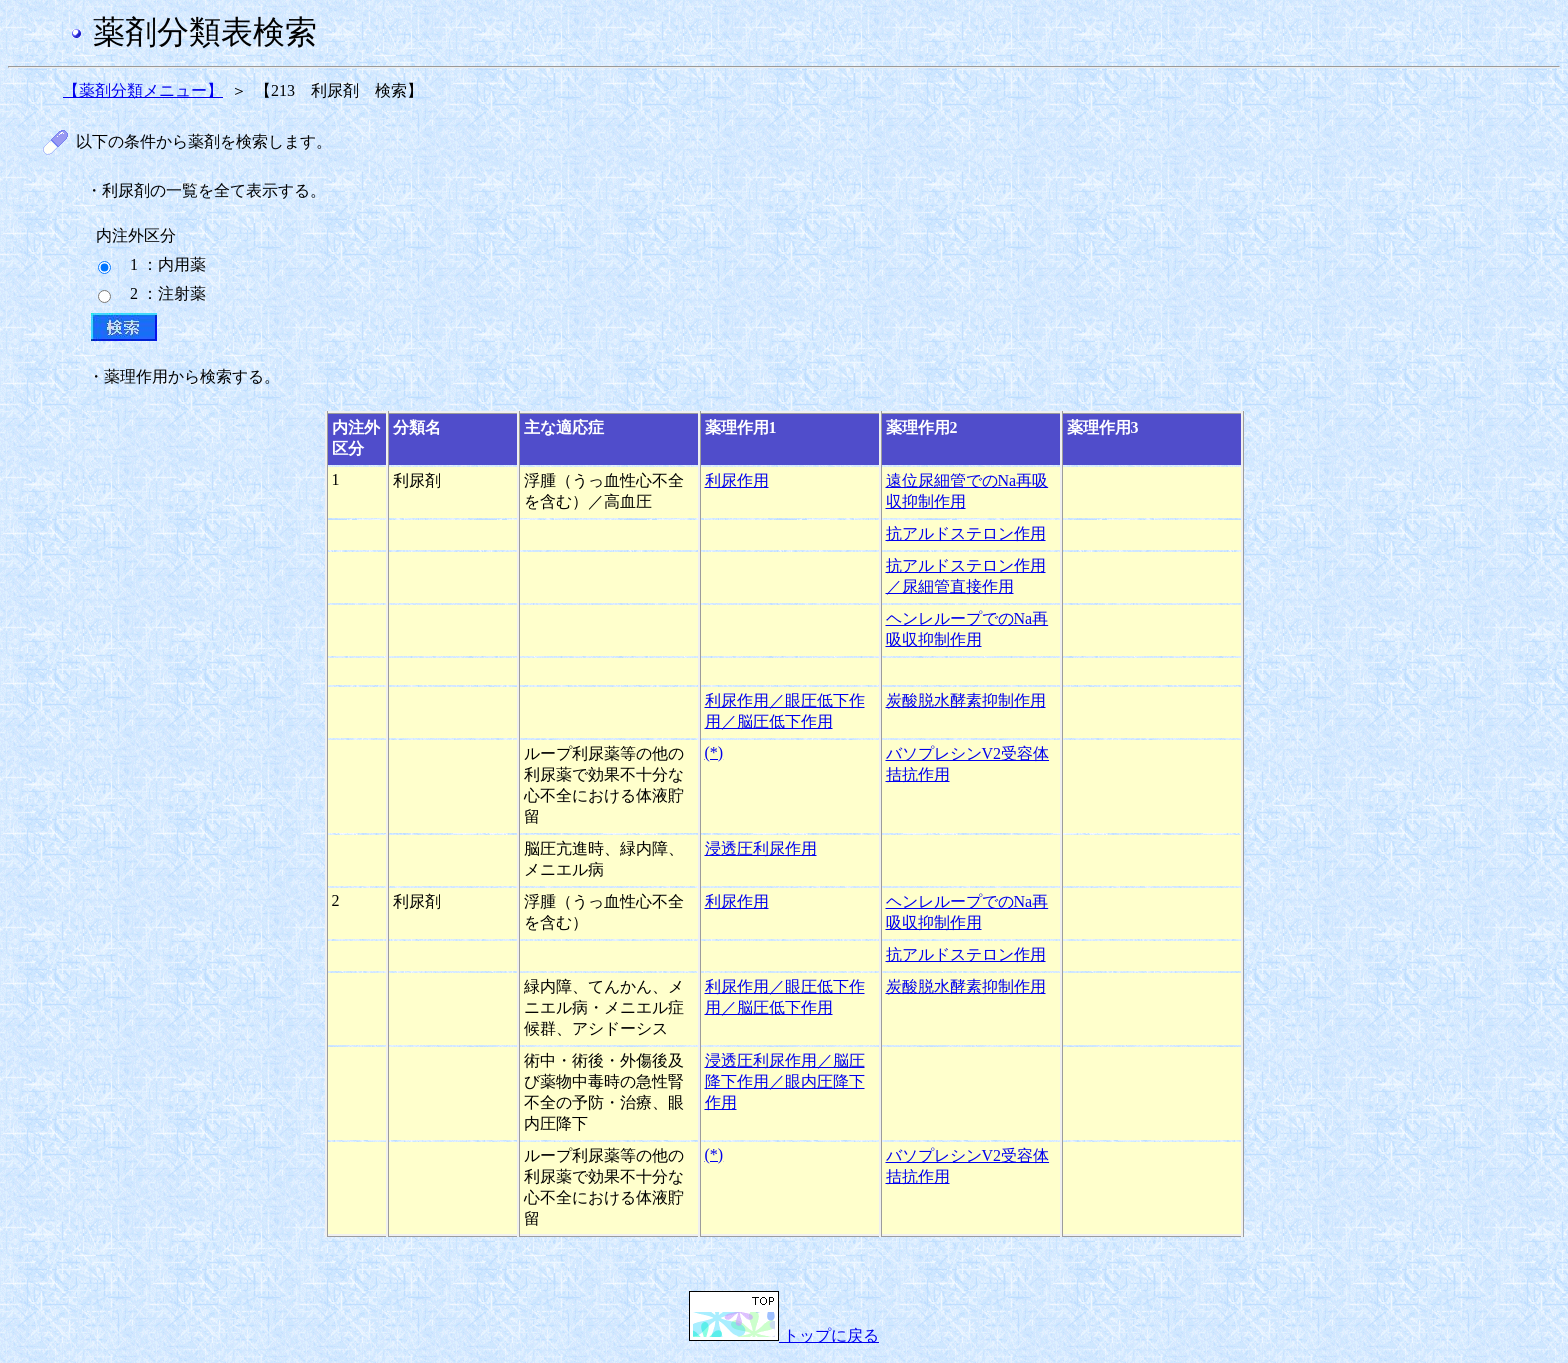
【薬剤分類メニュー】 (143, 90)
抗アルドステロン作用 (966, 533)
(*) (714, 752)
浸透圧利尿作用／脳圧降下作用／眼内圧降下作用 (785, 1081)
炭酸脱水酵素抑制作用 (966, 700)
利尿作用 (737, 480)
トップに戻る (784, 1335)
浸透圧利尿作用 (761, 848)
